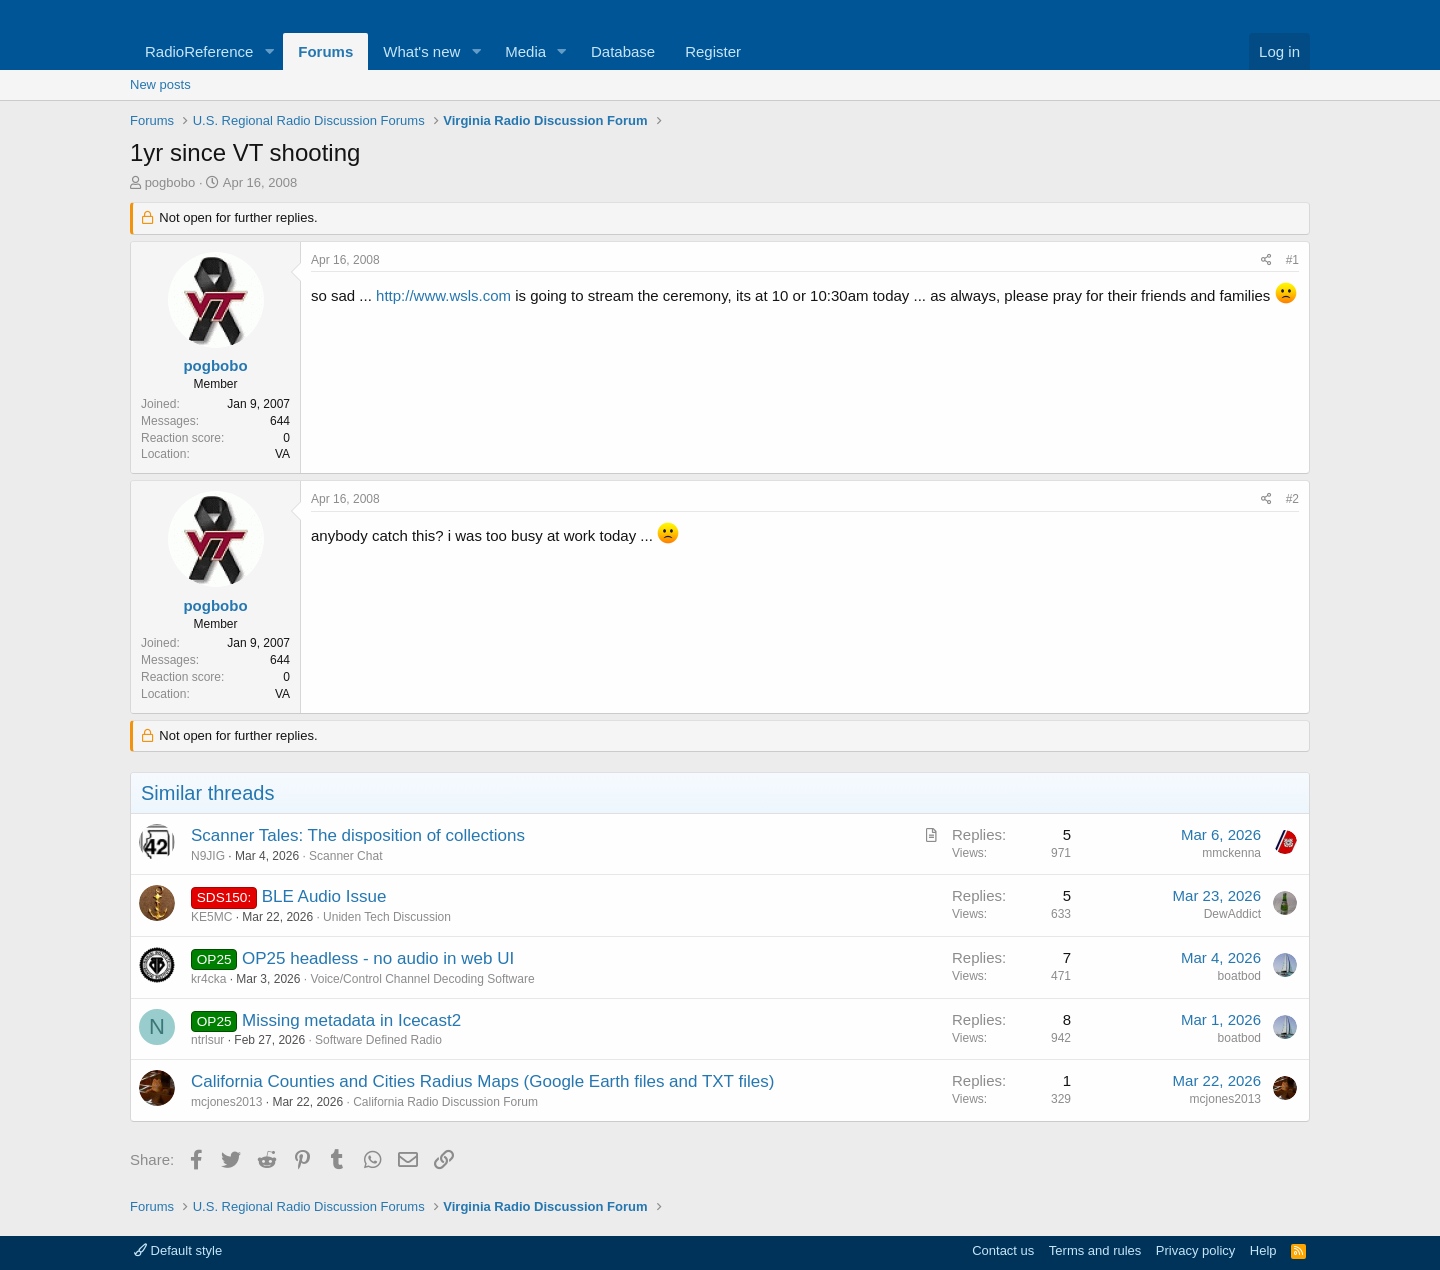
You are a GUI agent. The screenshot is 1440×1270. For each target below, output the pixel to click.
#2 (1292, 499)
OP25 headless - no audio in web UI (378, 958)
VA (282, 454)
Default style (178, 1250)
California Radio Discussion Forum (445, 1102)
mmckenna (1231, 853)
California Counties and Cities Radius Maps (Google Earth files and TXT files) (482, 1081)
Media (525, 51)
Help (1263, 1250)
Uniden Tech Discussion (387, 917)
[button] (269, 51)
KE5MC (211, 917)
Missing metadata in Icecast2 (351, 1020)
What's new (421, 51)
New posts (160, 84)
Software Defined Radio (378, 1040)
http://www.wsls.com (443, 295)
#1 (1292, 260)
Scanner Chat (345, 856)
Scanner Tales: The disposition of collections (358, 835)
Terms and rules (1095, 1250)
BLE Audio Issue (324, 896)
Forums (325, 51)
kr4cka (208, 979)
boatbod (1239, 976)
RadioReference (199, 51)
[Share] (1266, 260)
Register (713, 51)
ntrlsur (207, 1040)
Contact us (1003, 1250)
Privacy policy (1195, 1250)
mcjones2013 (226, 1102)
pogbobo (170, 182)
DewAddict (1232, 914)
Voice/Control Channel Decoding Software (422, 979)
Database (623, 51)
